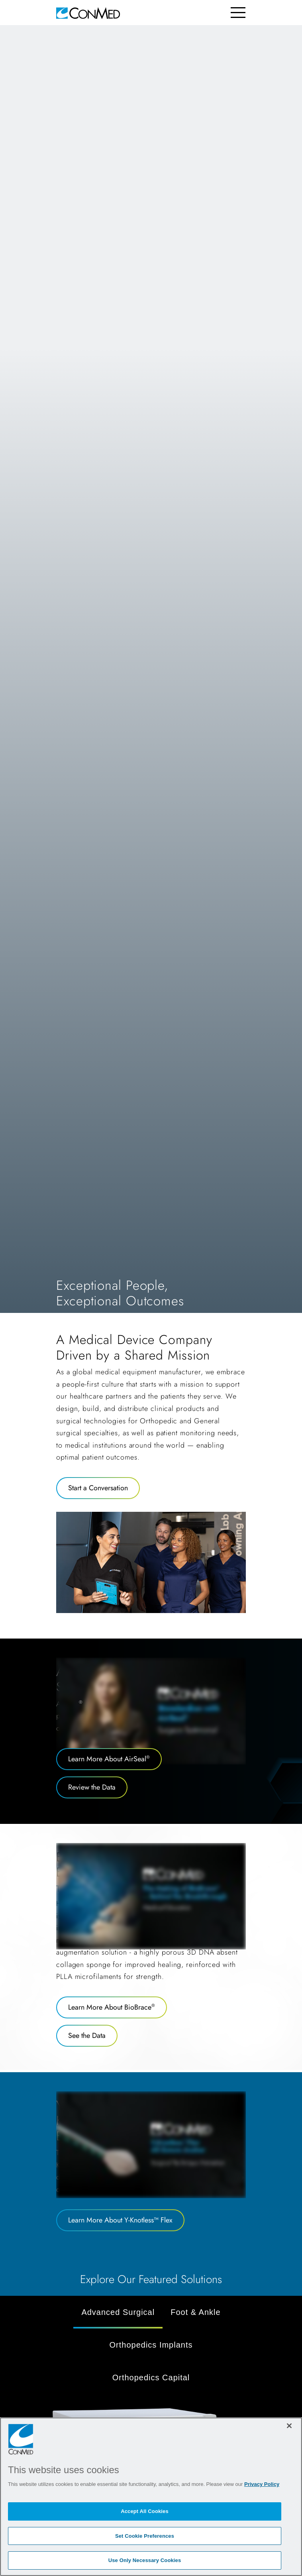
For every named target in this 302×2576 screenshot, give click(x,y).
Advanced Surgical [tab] (118, 2312)
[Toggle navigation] (238, 13)
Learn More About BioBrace (111, 2007)
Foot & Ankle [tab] (195, 2312)
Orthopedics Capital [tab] (151, 2377)
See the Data (87, 2035)
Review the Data (92, 1787)
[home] (88, 12)
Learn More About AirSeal (109, 1759)
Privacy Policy (261, 2484)
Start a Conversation (98, 1488)
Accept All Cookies (145, 2511)
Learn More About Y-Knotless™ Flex (120, 2220)
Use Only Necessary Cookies (144, 2560)
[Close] (289, 2425)
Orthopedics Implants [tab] (151, 2344)
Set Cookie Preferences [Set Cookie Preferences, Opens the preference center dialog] (144, 2536)
